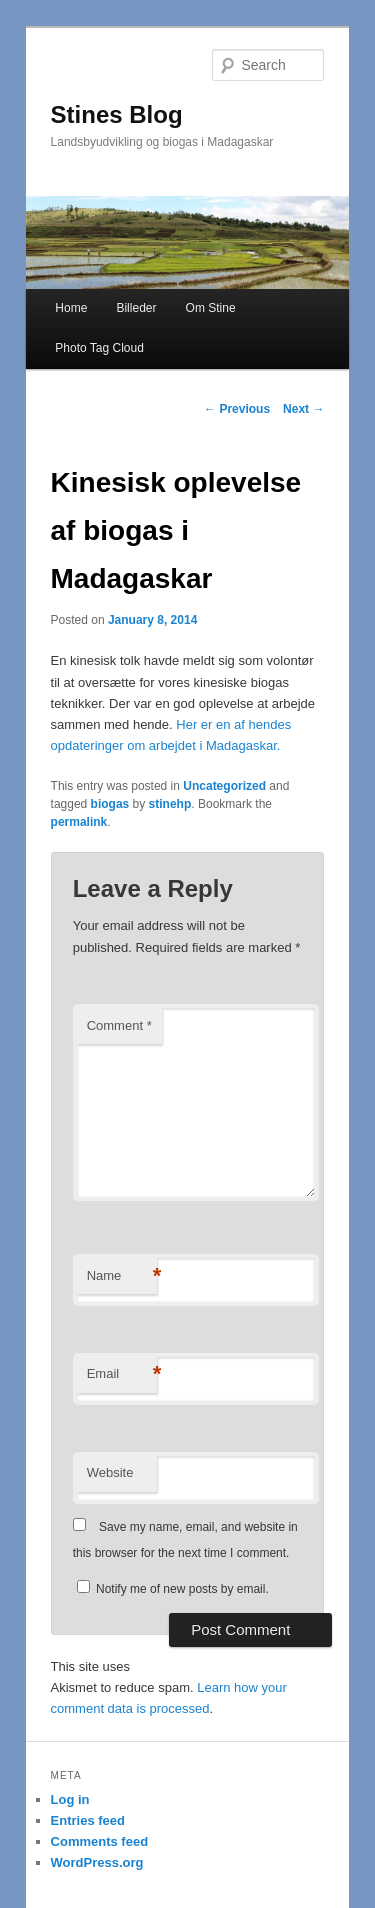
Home (71, 308)
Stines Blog (117, 114)
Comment (119, 1025)
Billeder (136, 308)
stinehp (170, 804)
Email (122, 1374)
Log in (70, 1799)
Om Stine (211, 308)
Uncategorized (224, 786)
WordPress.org (97, 1862)
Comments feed (100, 1841)
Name (122, 1276)
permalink (79, 822)
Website (110, 1472)
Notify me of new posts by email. (182, 1589)
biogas (110, 804)
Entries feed (88, 1820)
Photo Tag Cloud (99, 348)
